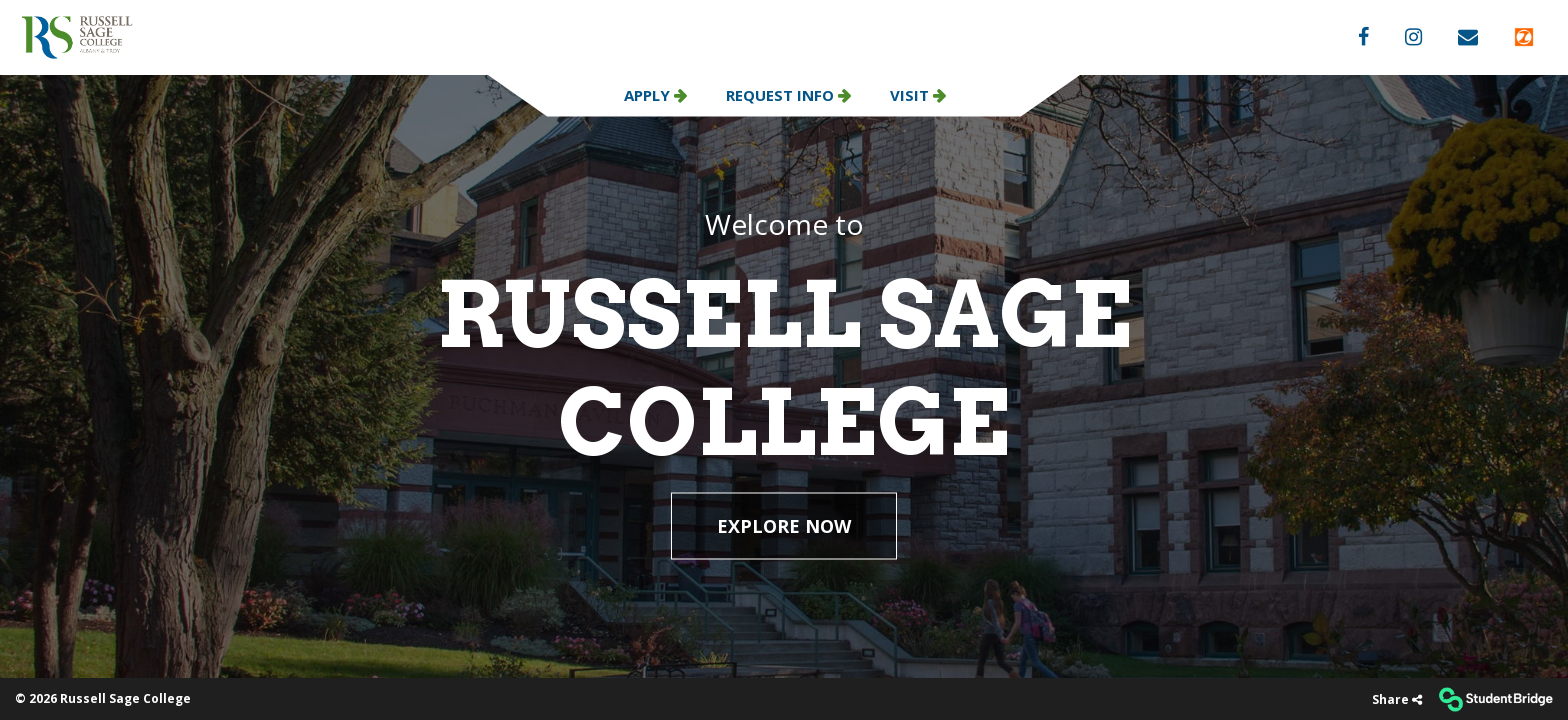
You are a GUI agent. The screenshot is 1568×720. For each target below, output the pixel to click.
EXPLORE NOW (784, 526)
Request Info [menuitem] (782, 95)
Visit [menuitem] (911, 95)
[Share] (1397, 699)
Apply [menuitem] (649, 95)
